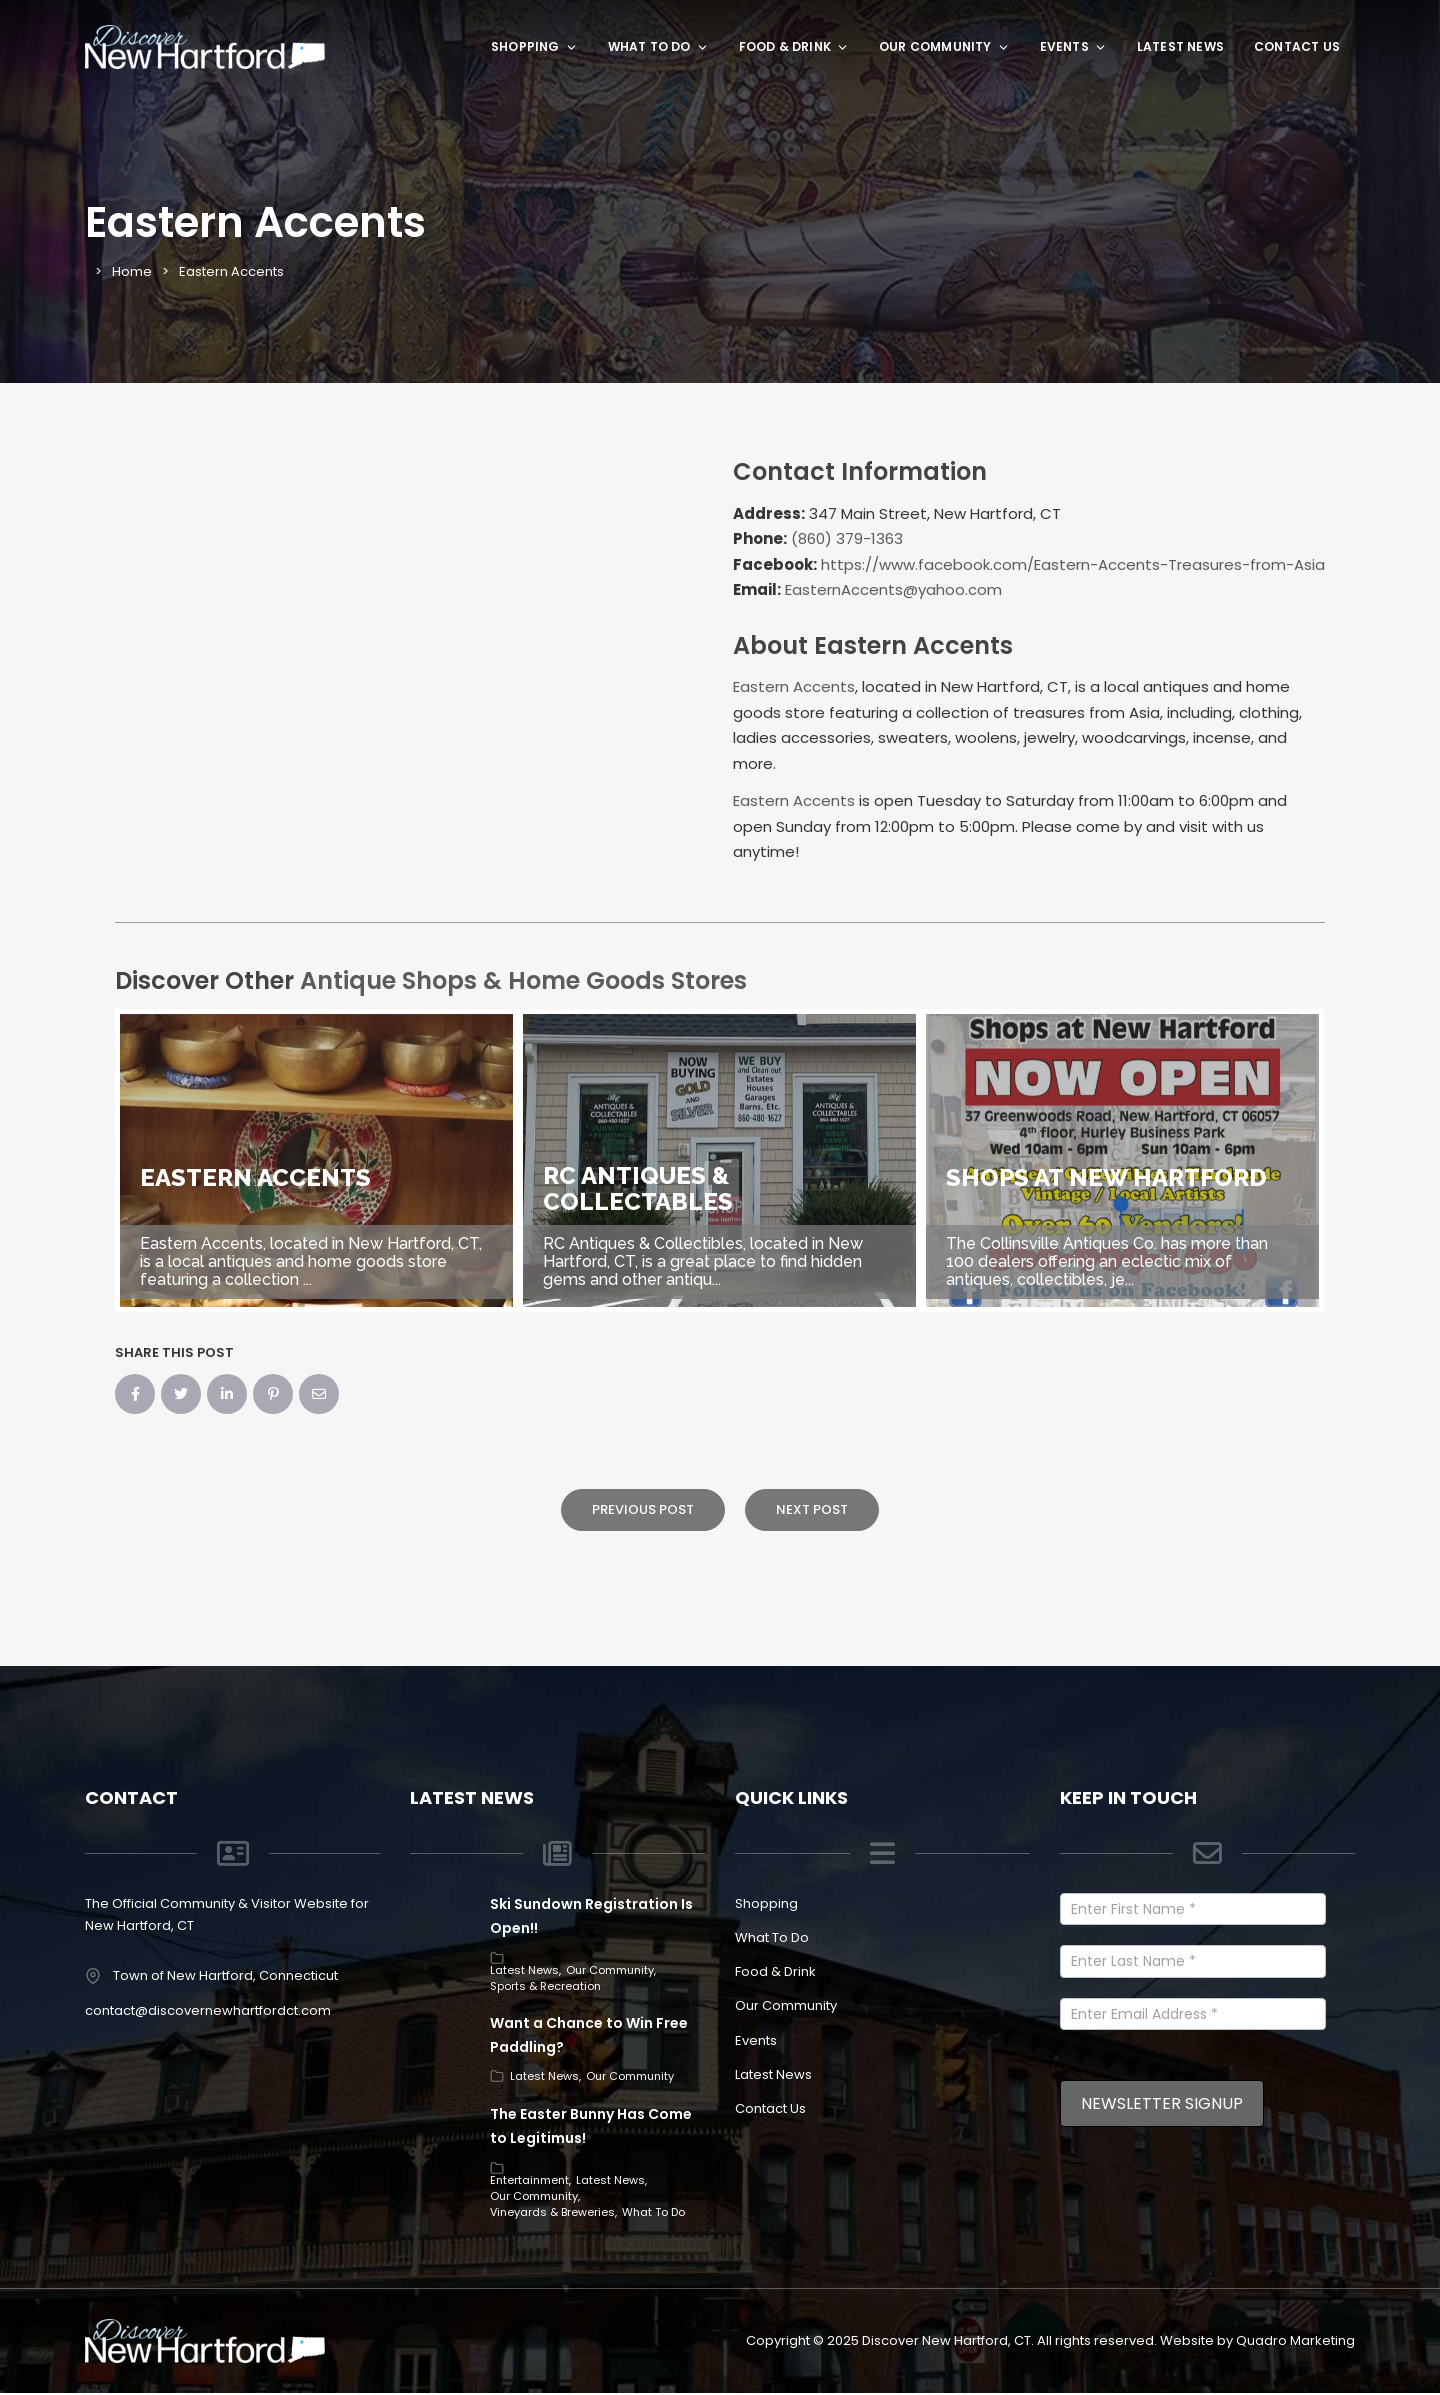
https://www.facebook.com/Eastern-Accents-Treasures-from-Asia (1073, 564)
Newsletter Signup (1162, 2103)
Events (1073, 46)
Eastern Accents (794, 686)
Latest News (1180, 46)
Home (132, 271)
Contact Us (1297, 46)
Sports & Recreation (545, 1986)
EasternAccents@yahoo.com (893, 589)
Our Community (944, 46)
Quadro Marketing (1295, 2340)
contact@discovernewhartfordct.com (208, 2010)
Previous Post (643, 1509)
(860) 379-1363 (847, 538)
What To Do (658, 46)
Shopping (534, 46)
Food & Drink (794, 46)
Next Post (812, 1509)
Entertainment (529, 2180)
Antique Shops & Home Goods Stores (523, 980)
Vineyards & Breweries (552, 2212)
